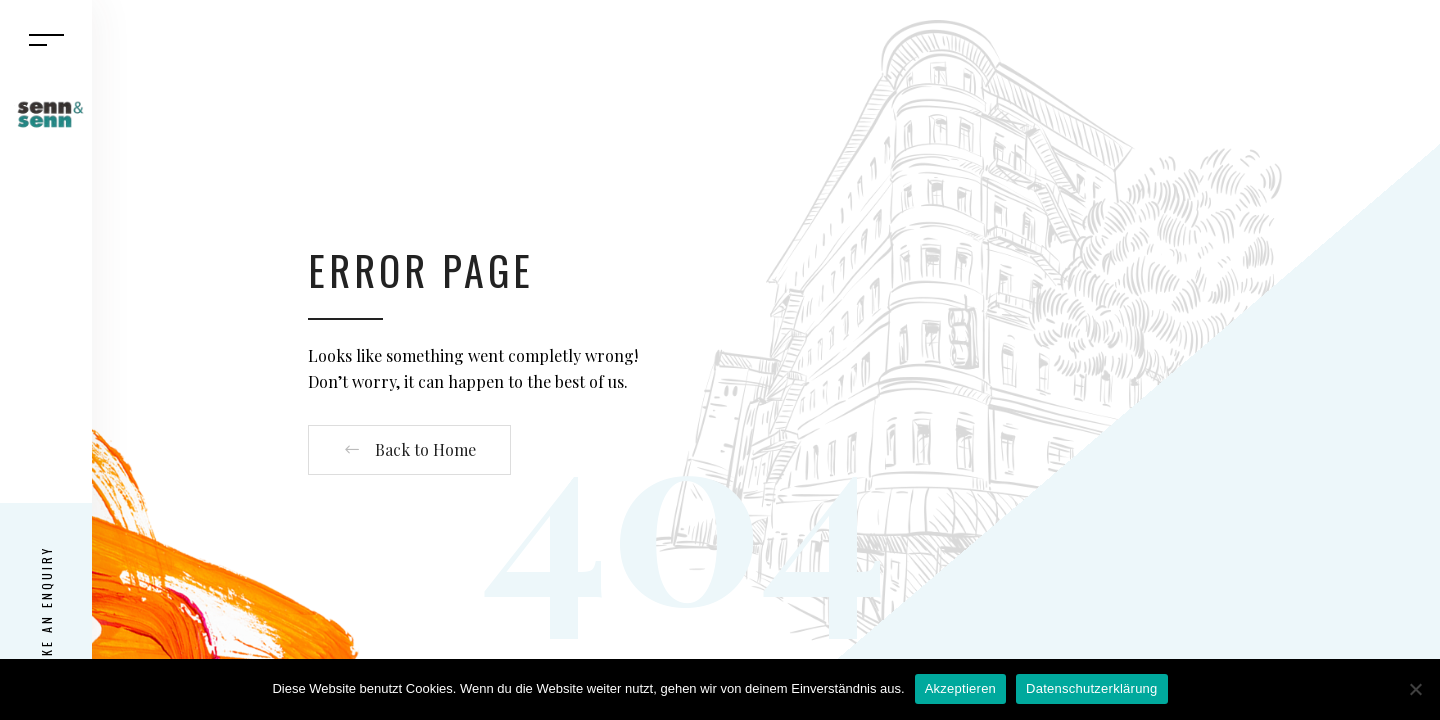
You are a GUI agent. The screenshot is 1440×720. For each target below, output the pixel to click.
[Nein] (1415, 689)
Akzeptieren (960, 688)
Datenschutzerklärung (1091, 688)
